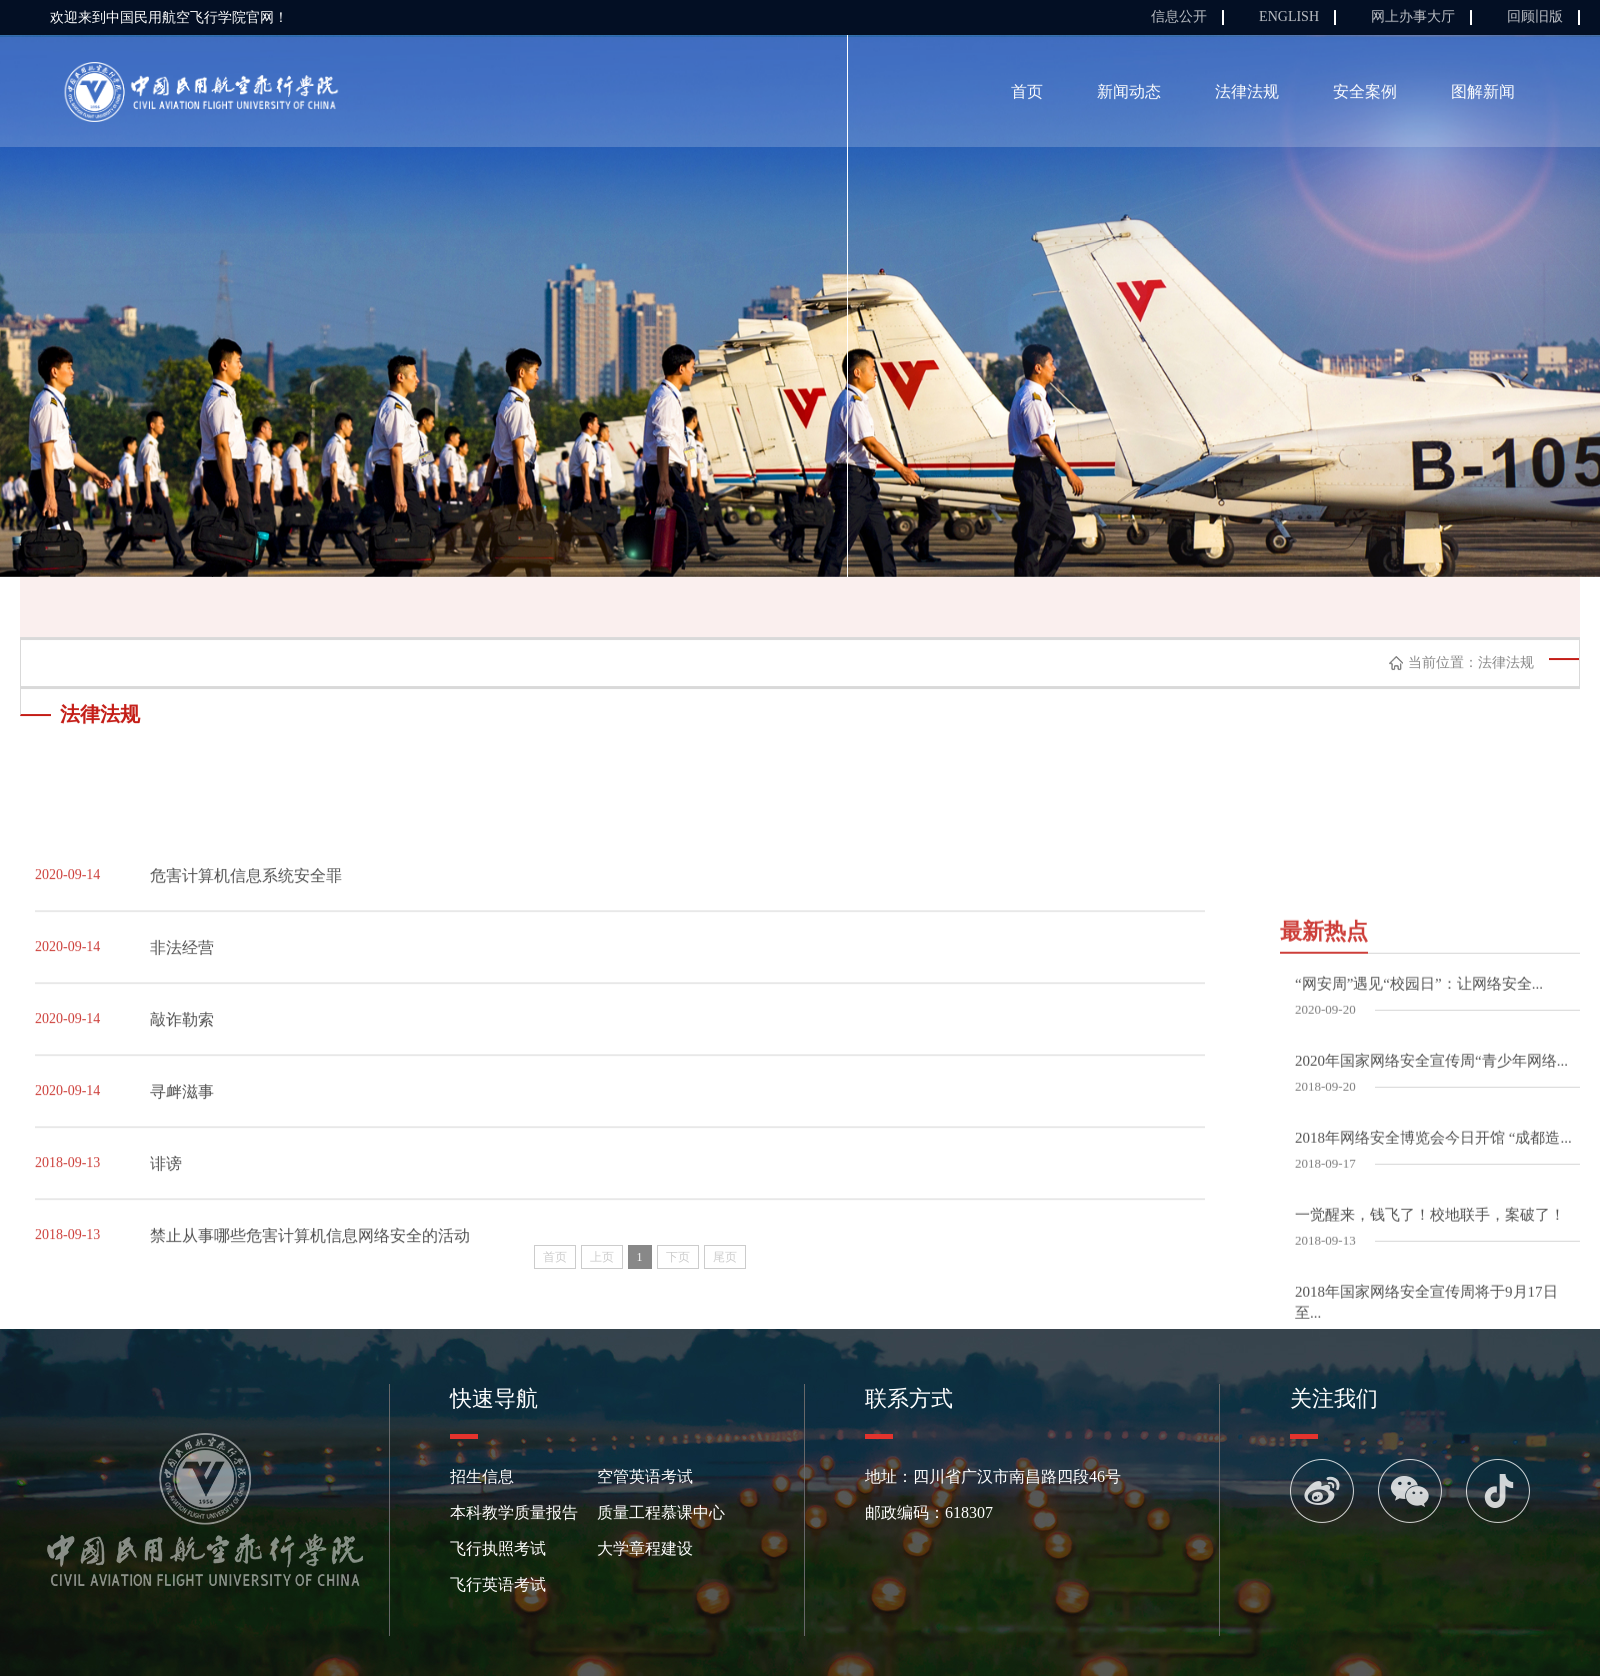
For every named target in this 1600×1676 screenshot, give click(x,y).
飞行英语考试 (498, 1584)
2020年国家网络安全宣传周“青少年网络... (1431, 1251)
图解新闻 (1483, 95)
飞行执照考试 (498, 1548)
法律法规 (1247, 95)
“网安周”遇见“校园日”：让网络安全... (1419, 1174)
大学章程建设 (645, 1548)
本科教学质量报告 (514, 1512)
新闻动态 (1129, 95)
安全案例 (1365, 95)
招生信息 (482, 1476)
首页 (1027, 95)
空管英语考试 (645, 1476)
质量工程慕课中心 (661, 1512)
